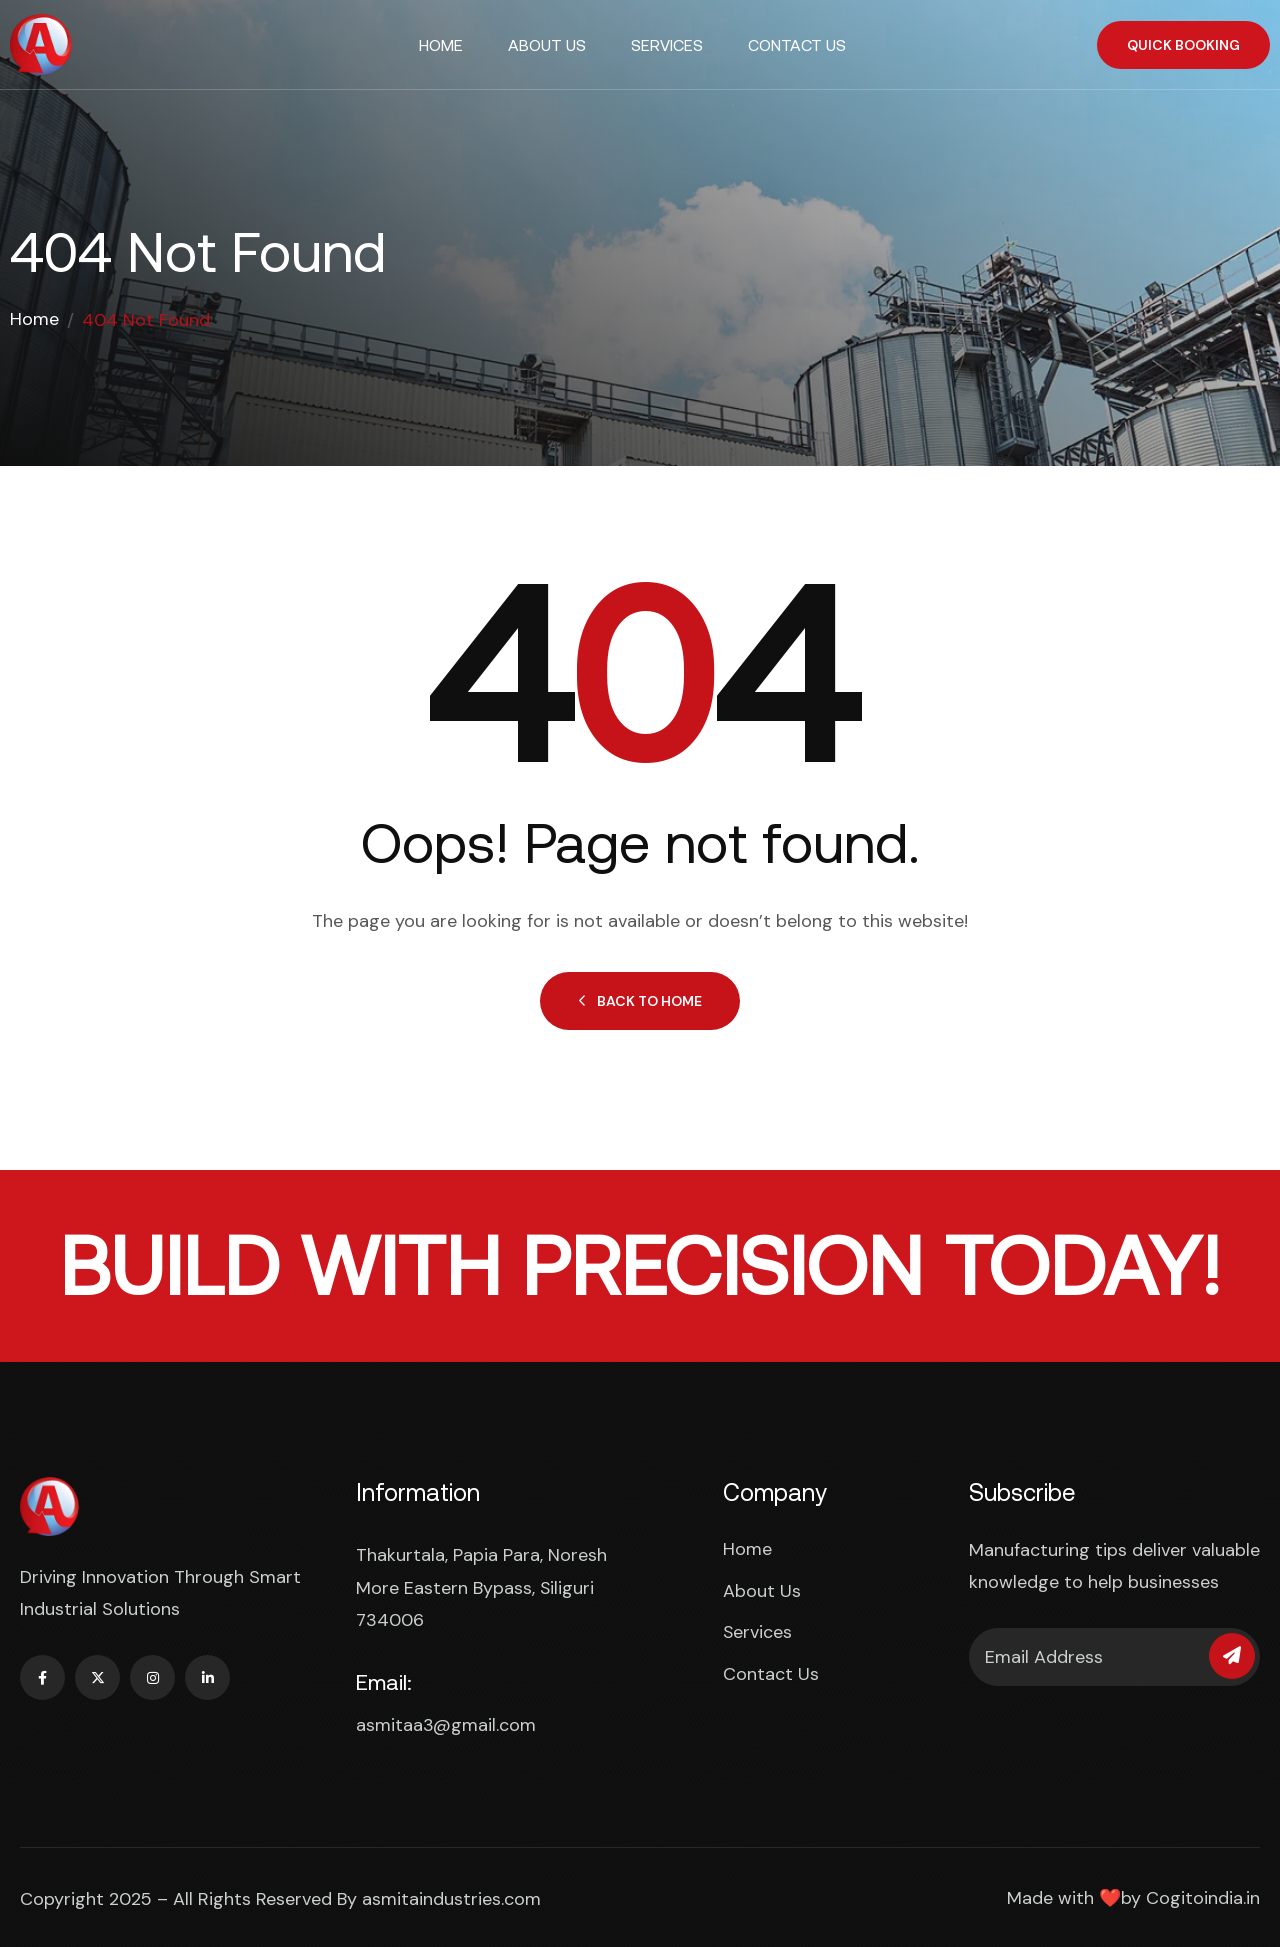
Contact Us (797, 45)
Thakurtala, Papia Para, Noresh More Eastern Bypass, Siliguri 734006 (481, 1587)
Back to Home (640, 1001)
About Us (547, 45)
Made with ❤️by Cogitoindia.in (1133, 1896)
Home (441, 45)
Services (667, 45)
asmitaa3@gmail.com (446, 1723)
